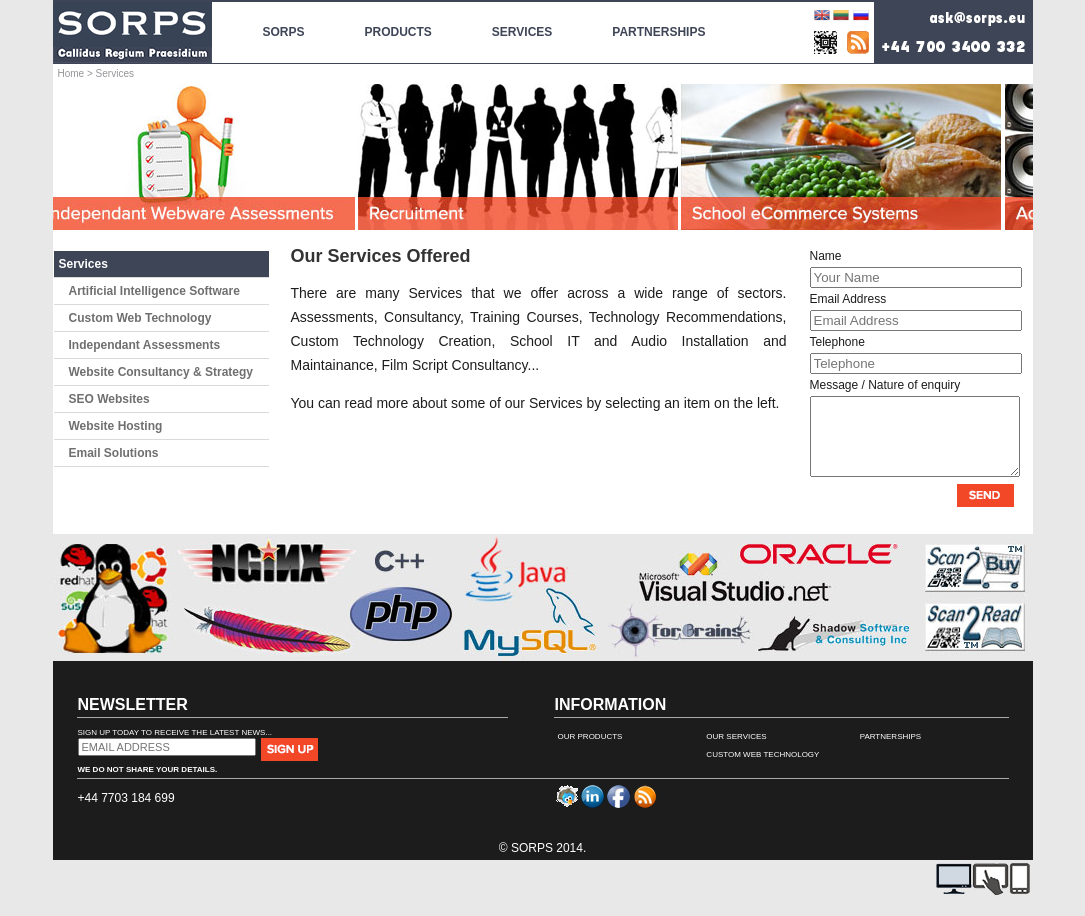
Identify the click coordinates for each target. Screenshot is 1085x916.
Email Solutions (114, 453)
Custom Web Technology (140, 318)
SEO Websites (109, 399)
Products (398, 20)
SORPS (284, 20)
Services (83, 264)
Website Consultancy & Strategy (161, 372)
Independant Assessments (145, 345)
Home (71, 73)
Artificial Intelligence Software (154, 291)
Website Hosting (116, 426)
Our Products (590, 751)
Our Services (736, 751)
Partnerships (891, 751)
